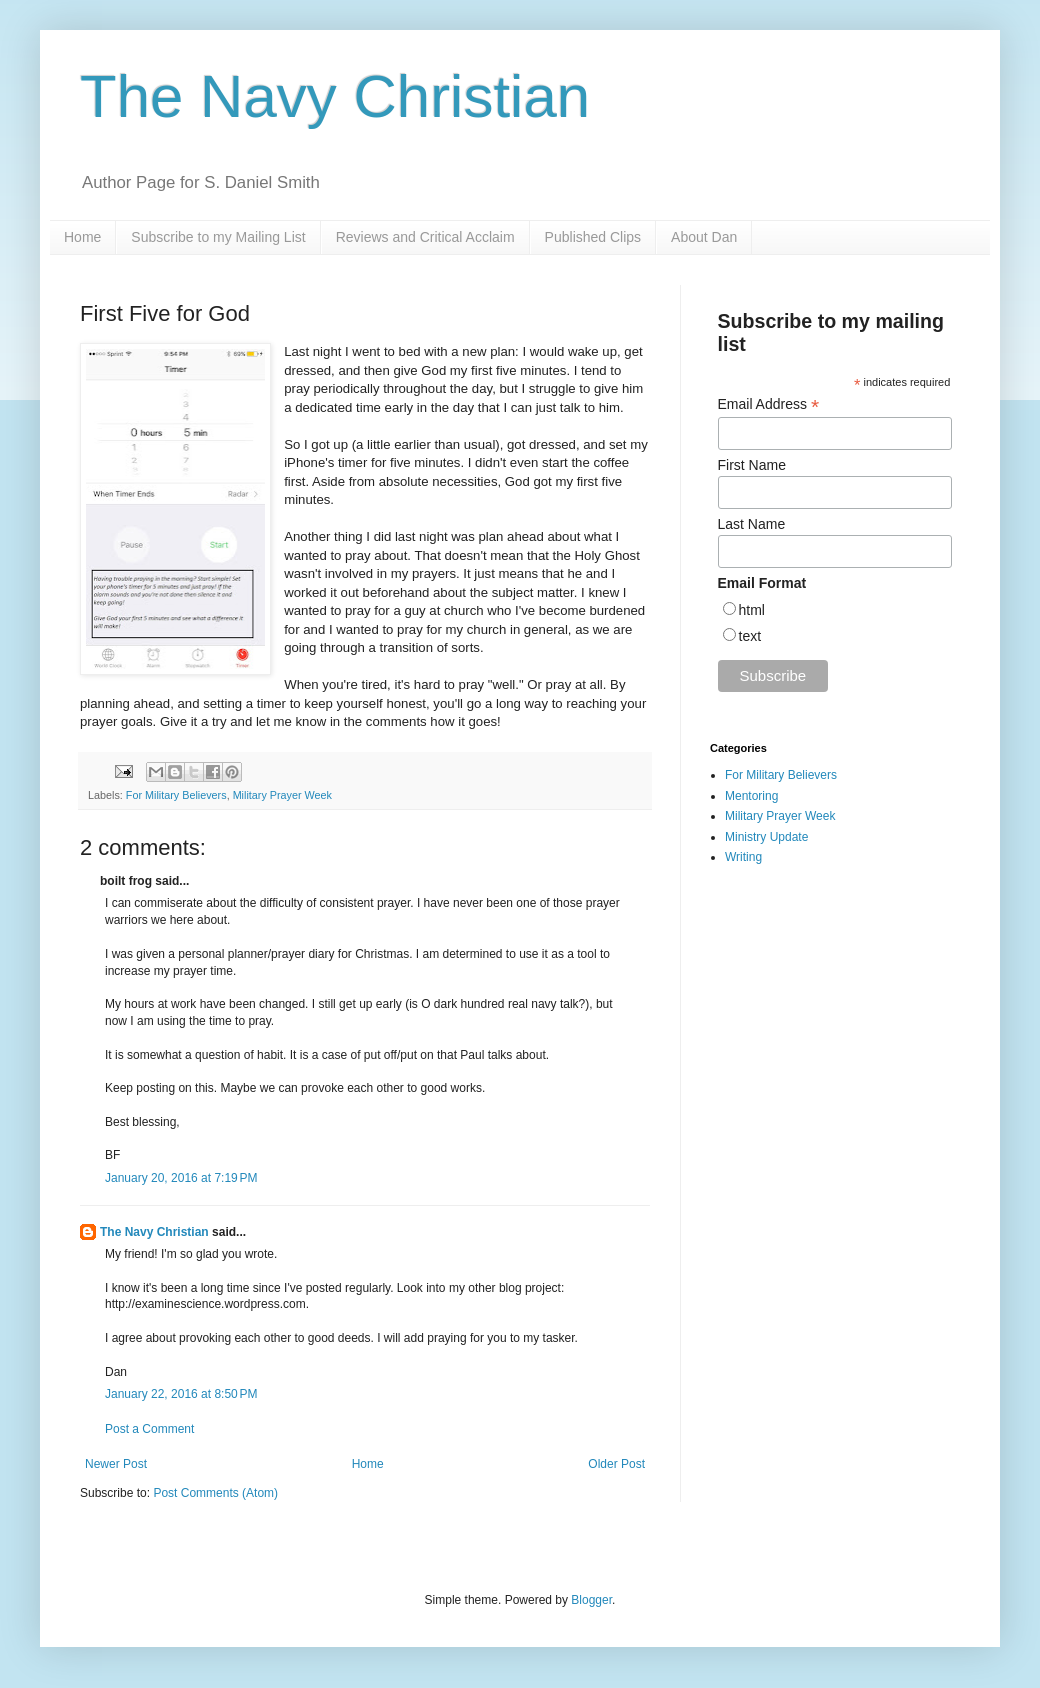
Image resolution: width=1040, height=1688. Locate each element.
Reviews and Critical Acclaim (425, 237)
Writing (743, 857)
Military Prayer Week (282, 795)
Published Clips (593, 237)
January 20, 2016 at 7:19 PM (181, 1178)
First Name (752, 465)
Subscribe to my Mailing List (218, 237)
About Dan (704, 237)
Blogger (591, 1600)
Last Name (752, 524)
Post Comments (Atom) (215, 1493)
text (750, 636)
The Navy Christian (335, 96)
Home (82, 237)
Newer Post (116, 1464)
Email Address (769, 404)
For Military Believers (176, 795)
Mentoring (751, 796)
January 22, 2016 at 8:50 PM (181, 1394)
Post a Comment (149, 1429)
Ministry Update (766, 837)
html (752, 610)
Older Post (616, 1464)
